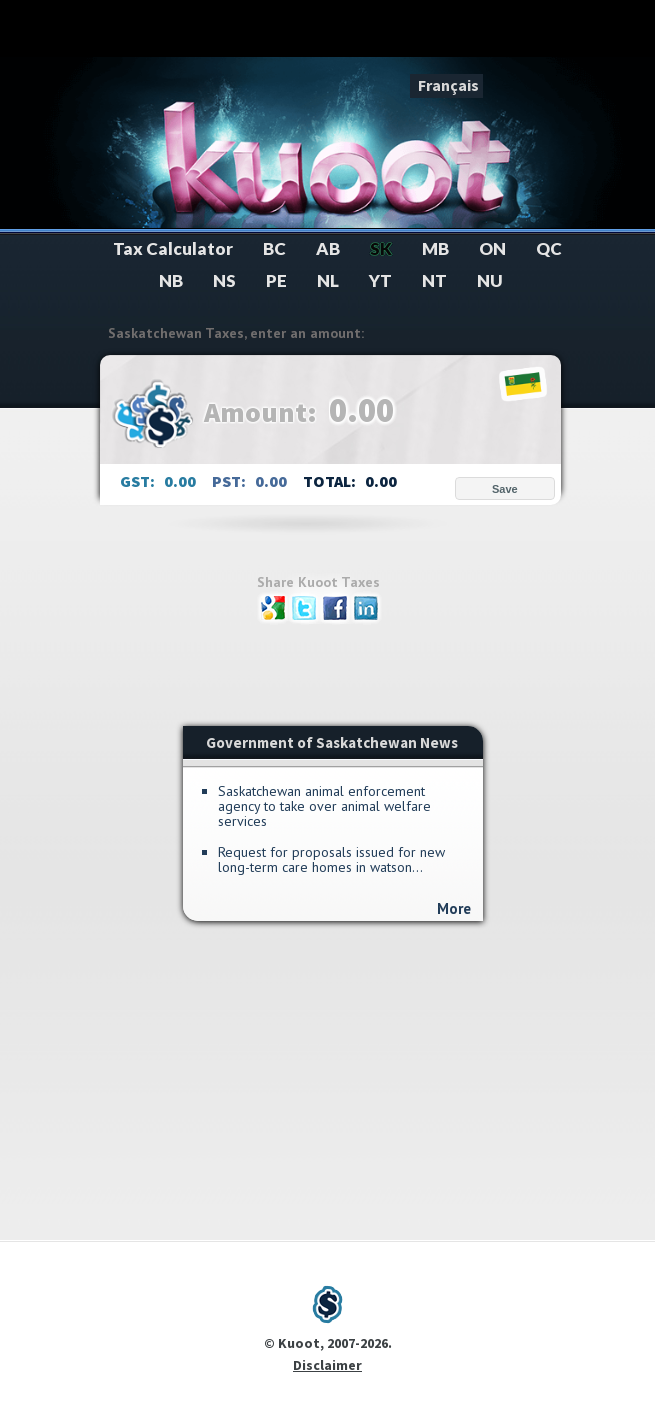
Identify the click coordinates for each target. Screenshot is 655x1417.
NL (328, 280)
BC (274, 248)
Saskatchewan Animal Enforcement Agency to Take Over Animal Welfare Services (324, 806)
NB (171, 280)
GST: (139, 481)
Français (448, 85)
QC (549, 248)
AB (328, 248)
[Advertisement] (328, 32)
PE (276, 280)
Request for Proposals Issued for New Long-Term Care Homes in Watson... (331, 859)
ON (492, 248)
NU (490, 280)
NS (224, 280)
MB (435, 248)
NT (434, 280)
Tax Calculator (173, 248)
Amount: (263, 412)
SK (381, 248)
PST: (230, 481)
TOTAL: (331, 481)
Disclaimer (327, 1365)
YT (380, 280)
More (454, 908)
